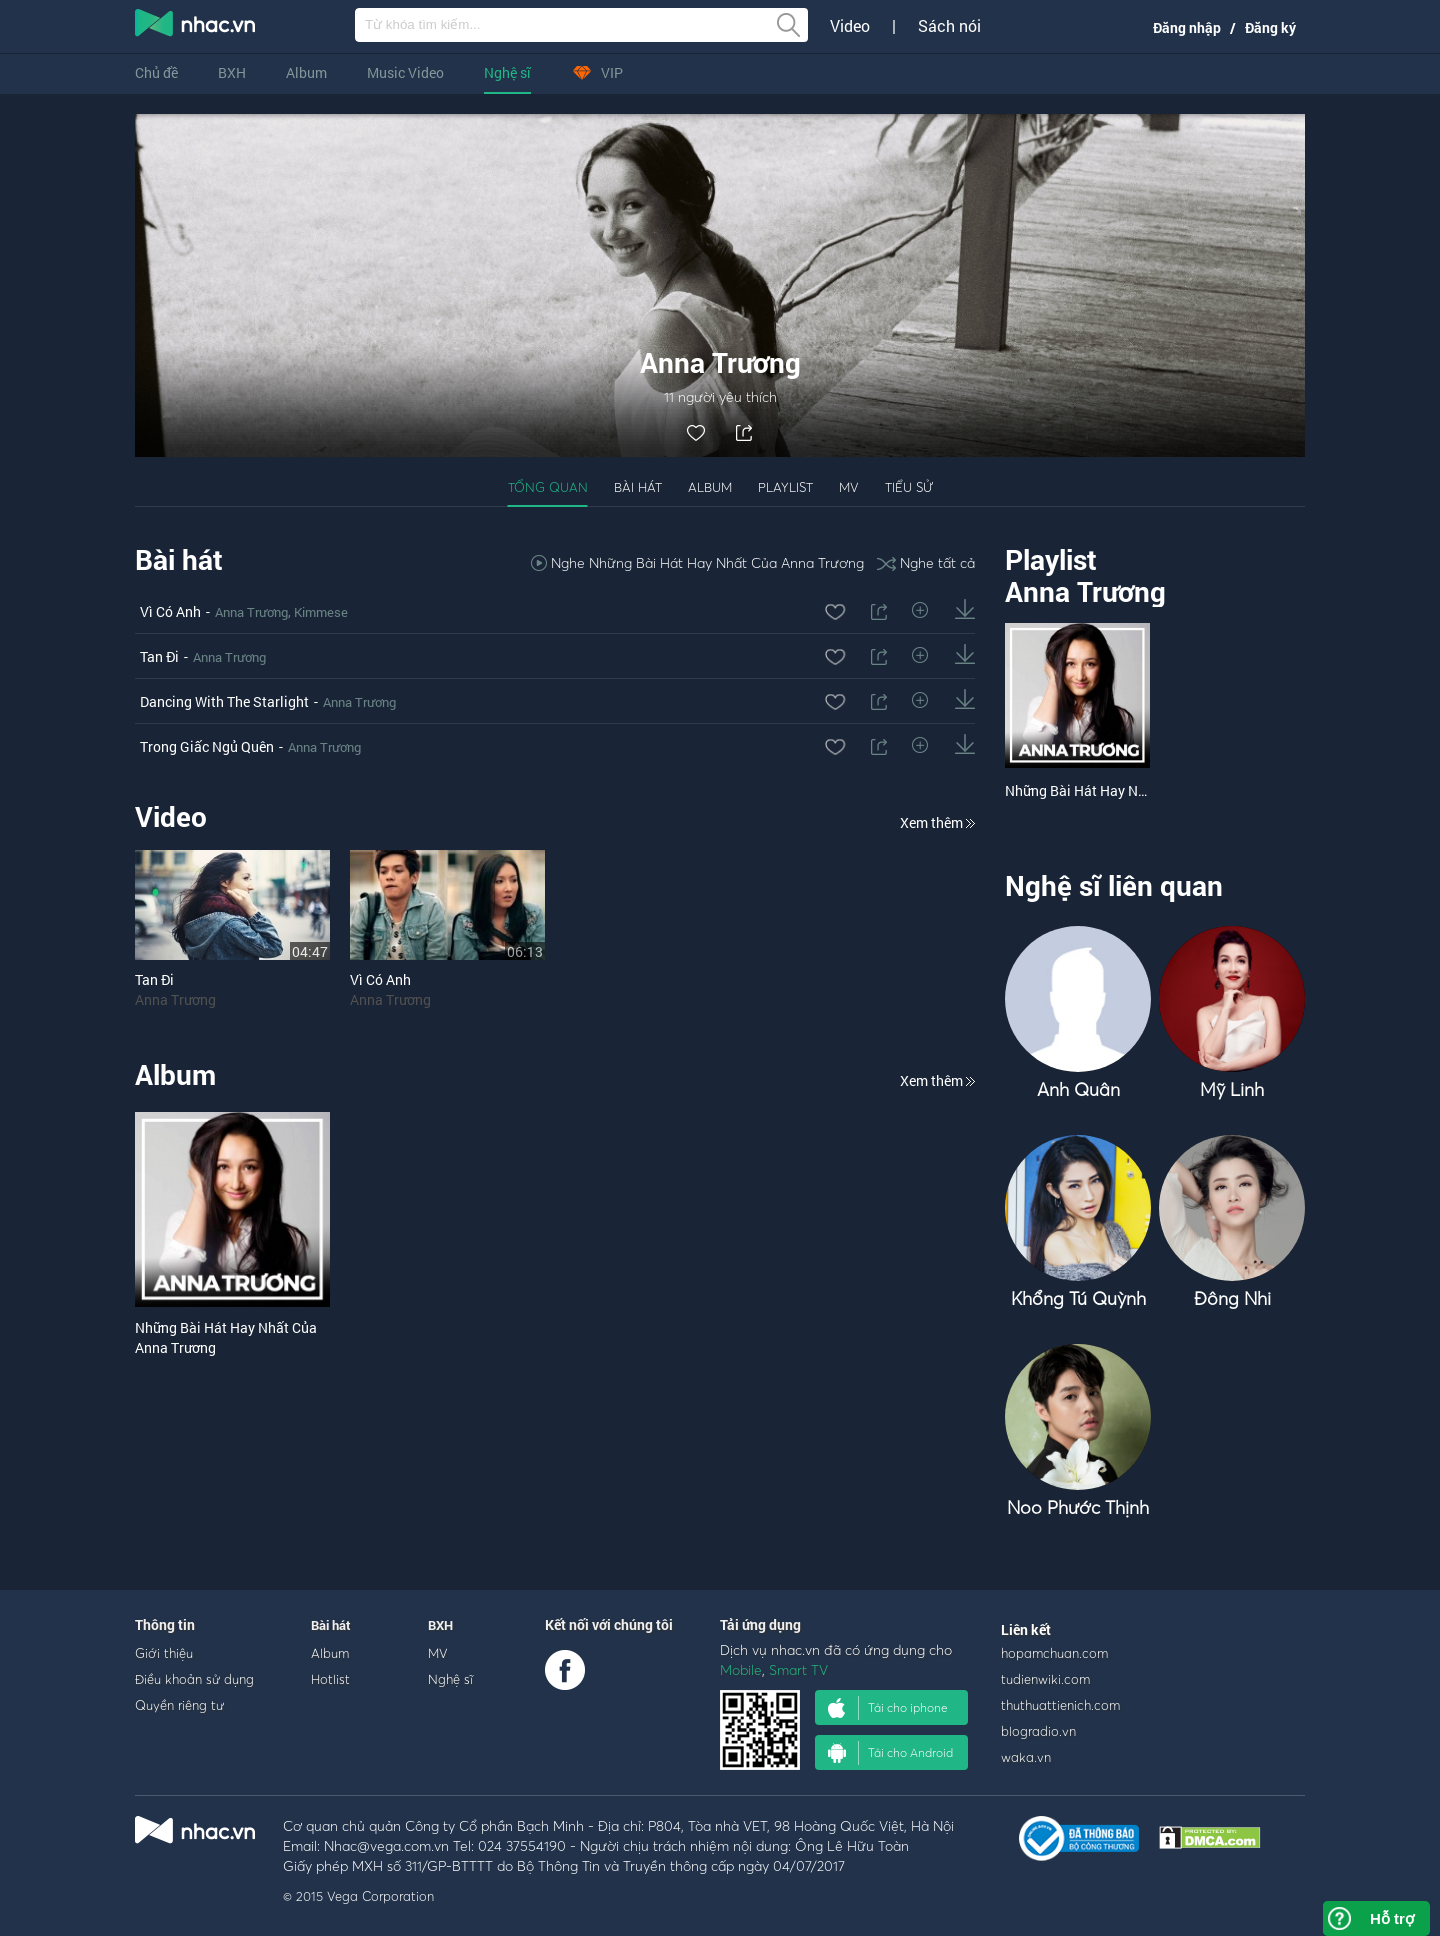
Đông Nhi (1232, 1298)
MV (849, 487)
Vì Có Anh (170, 611)
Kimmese (321, 612)
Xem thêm (937, 822)
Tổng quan (548, 487)
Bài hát (638, 487)
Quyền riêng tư (179, 1705)
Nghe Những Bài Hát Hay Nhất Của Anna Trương (697, 562)
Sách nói (949, 26)
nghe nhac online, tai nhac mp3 (196, 27)
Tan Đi (159, 656)
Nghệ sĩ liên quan (1114, 885)
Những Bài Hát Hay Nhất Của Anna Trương (1138, 790)
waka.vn (1026, 1757)
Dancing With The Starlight (224, 701)
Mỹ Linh (1232, 1089)
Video (850, 26)
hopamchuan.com (1054, 1653)
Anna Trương (251, 612)
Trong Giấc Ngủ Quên (207, 746)
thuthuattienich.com (1060, 1705)
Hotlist (330, 1679)
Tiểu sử (909, 487)
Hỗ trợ (1392, 1918)
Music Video (405, 72)
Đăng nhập (1187, 27)
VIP (597, 72)
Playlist (785, 487)
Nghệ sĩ (507, 72)
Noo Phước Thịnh (1078, 1507)
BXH (232, 72)
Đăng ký (1270, 27)
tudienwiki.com (1045, 1679)
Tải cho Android (890, 1753)
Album (306, 72)
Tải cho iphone (888, 1708)
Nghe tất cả (926, 562)
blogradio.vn (1038, 1731)
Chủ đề (156, 72)
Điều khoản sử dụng (194, 1679)
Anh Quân (1078, 1089)
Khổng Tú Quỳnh (1078, 1298)
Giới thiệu (164, 1653)
